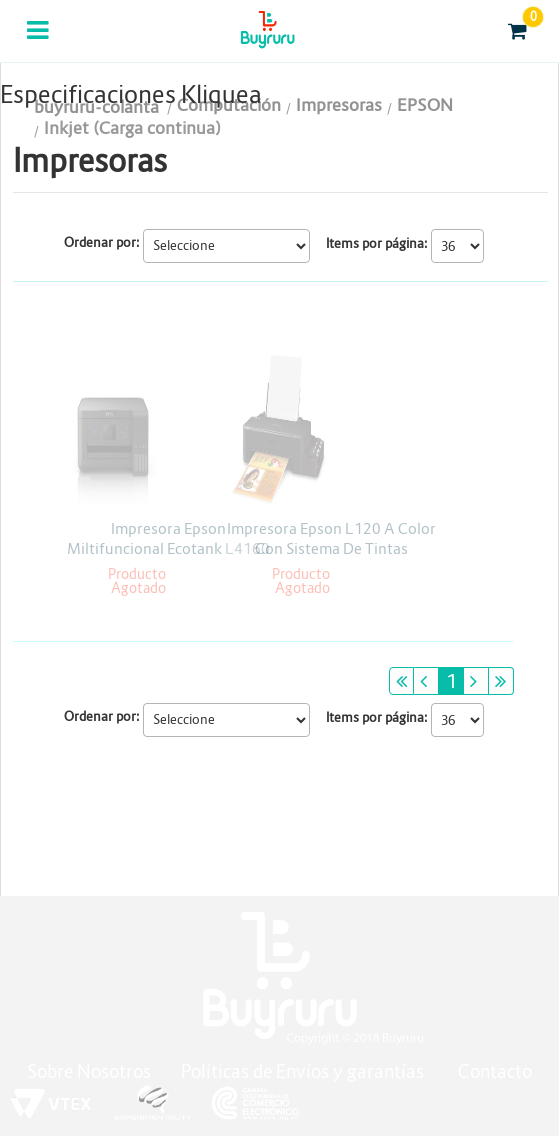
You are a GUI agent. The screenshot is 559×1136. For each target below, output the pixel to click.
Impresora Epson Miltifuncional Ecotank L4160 (168, 538)
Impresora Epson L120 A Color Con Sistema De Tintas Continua (331, 548)
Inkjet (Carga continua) (132, 128)
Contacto (495, 1071)
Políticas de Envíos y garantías (304, 1071)
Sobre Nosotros (89, 1071)
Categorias (39, 43)
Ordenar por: (102, 242)
